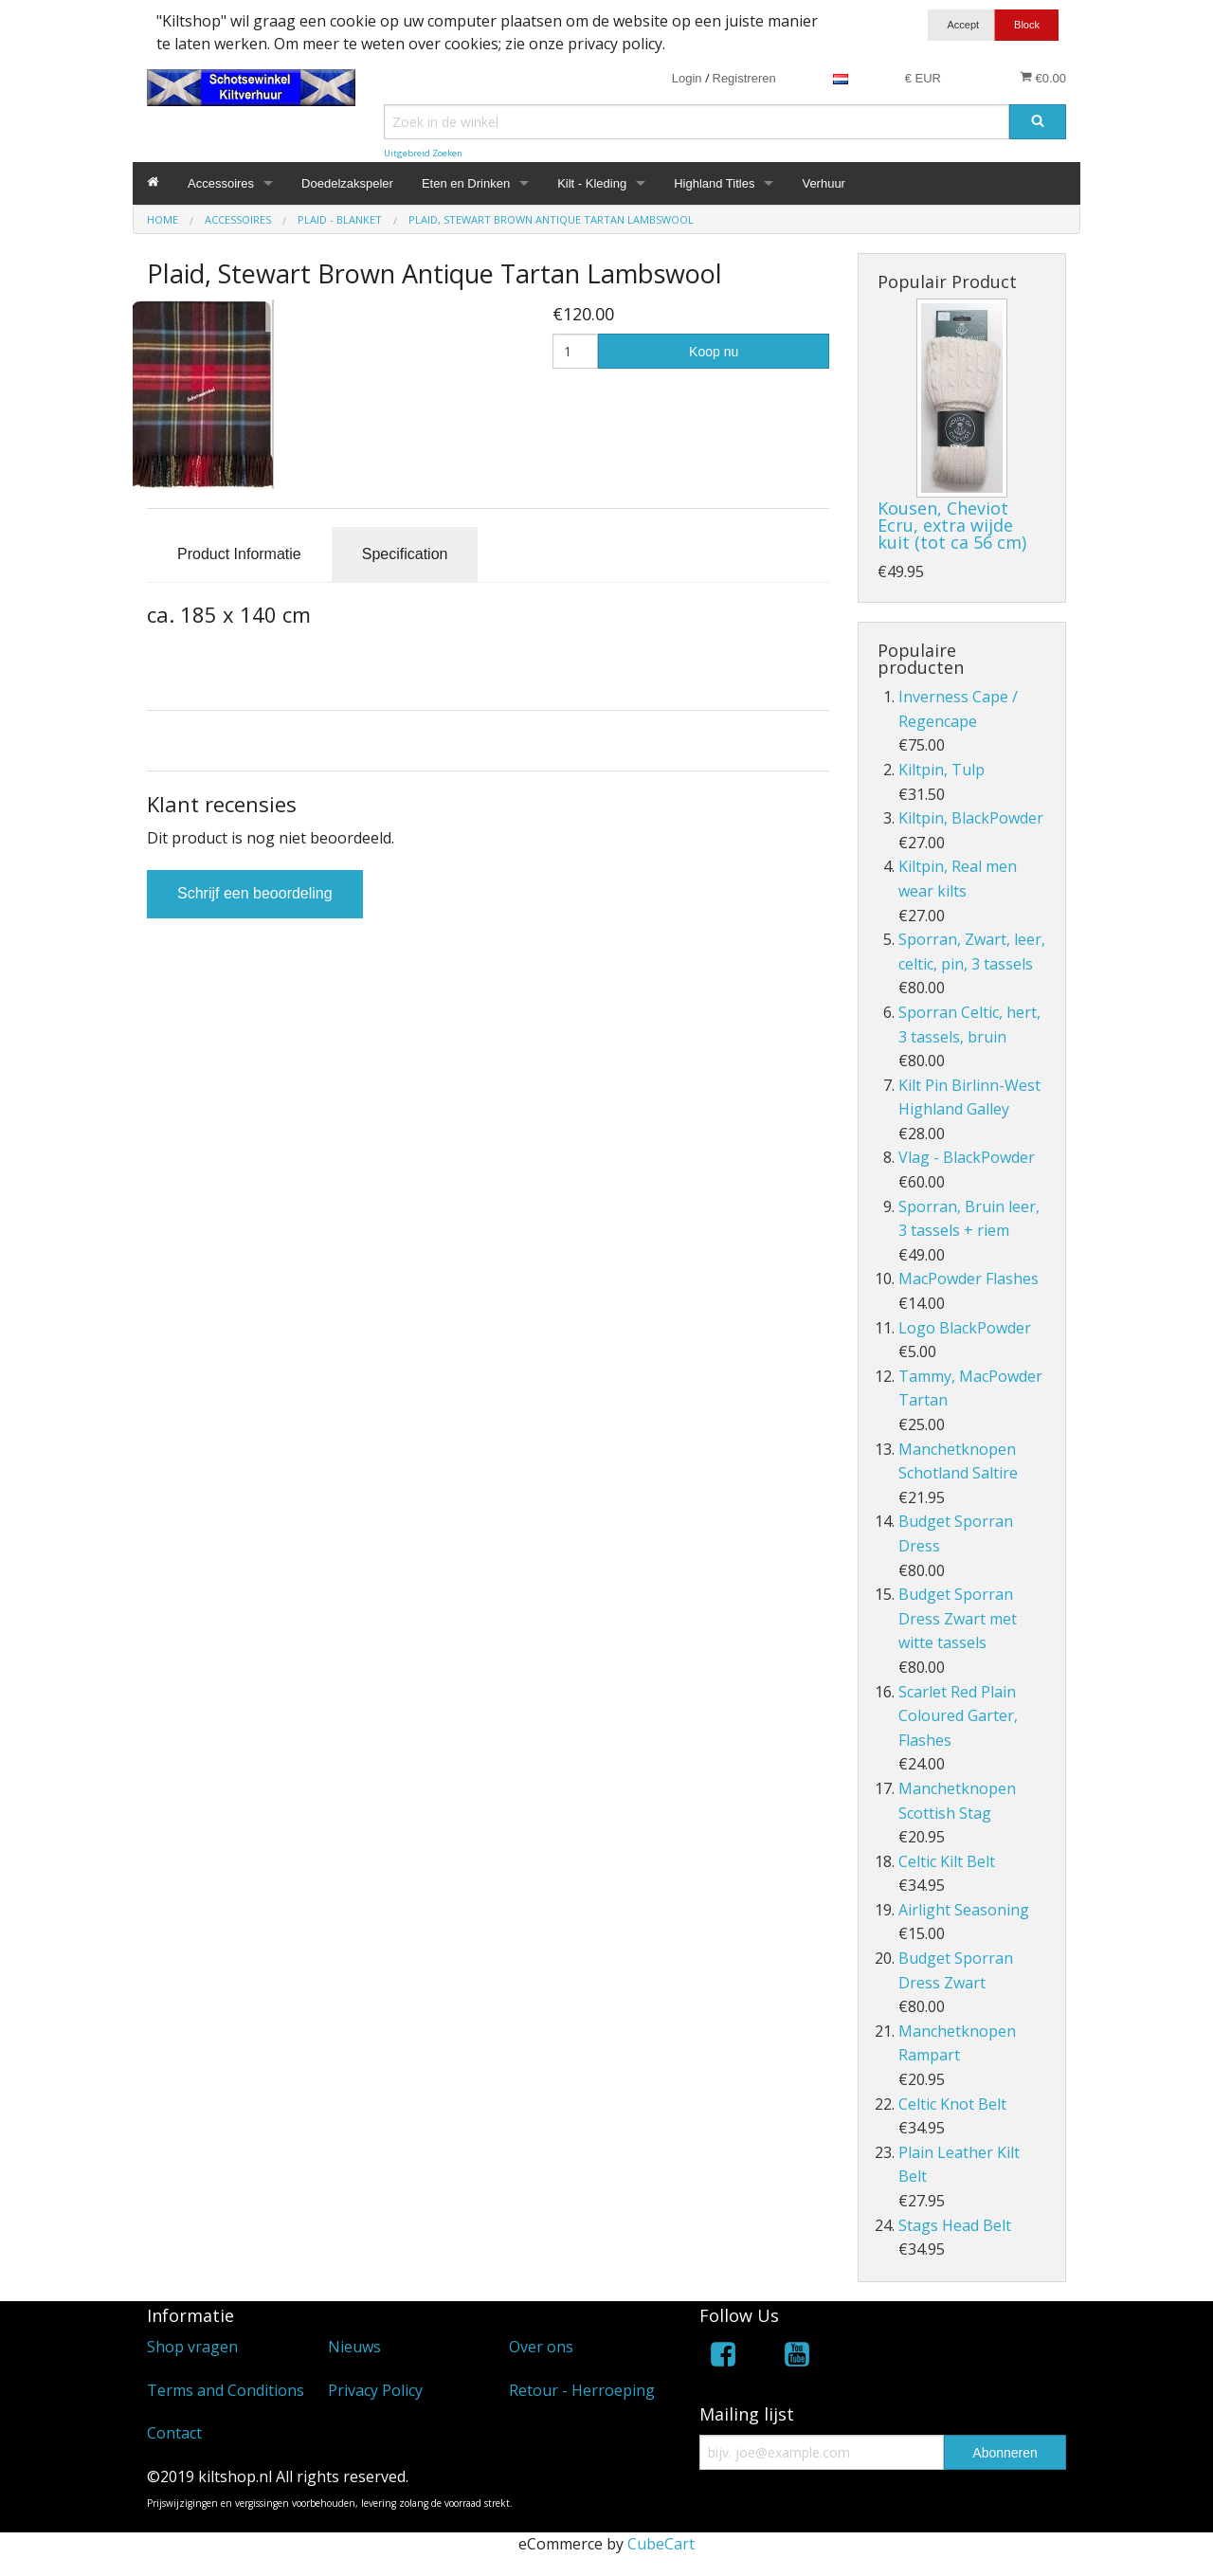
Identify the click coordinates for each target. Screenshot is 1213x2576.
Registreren (744, 78)
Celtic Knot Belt (952, 2104)
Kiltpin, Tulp (941, 769)
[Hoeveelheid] (575, 351)
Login (687, 78)
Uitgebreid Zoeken (423, 153)
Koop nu (713, 351)
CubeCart (661, 2543)
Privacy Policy (375, 2390)
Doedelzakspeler (347, 183)
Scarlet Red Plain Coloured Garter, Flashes (958, 1716)
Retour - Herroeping (582, 2390)
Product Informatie (239, 554)
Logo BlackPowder (964, 1327)
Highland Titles (714, 183)
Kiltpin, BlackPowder (970, 817)
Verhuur (823, 183)
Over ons (541, 2346)
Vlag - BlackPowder (966, 1157)
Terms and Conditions (225, 2390)
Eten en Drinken (466, 183)
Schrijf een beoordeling (255, 893)
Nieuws (354, 2346)
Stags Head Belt (954, 2225)
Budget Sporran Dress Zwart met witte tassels (957, 1618)
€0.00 (1043, 77)
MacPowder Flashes (968, 1278)
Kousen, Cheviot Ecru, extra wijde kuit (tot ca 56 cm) (952, 525)
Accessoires (221, 183)
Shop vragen (192, 2346)
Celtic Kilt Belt (946, 1861)
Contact (174, 2432)
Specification (405, 554)
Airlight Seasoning (963, 1909)
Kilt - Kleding (591, 183)
